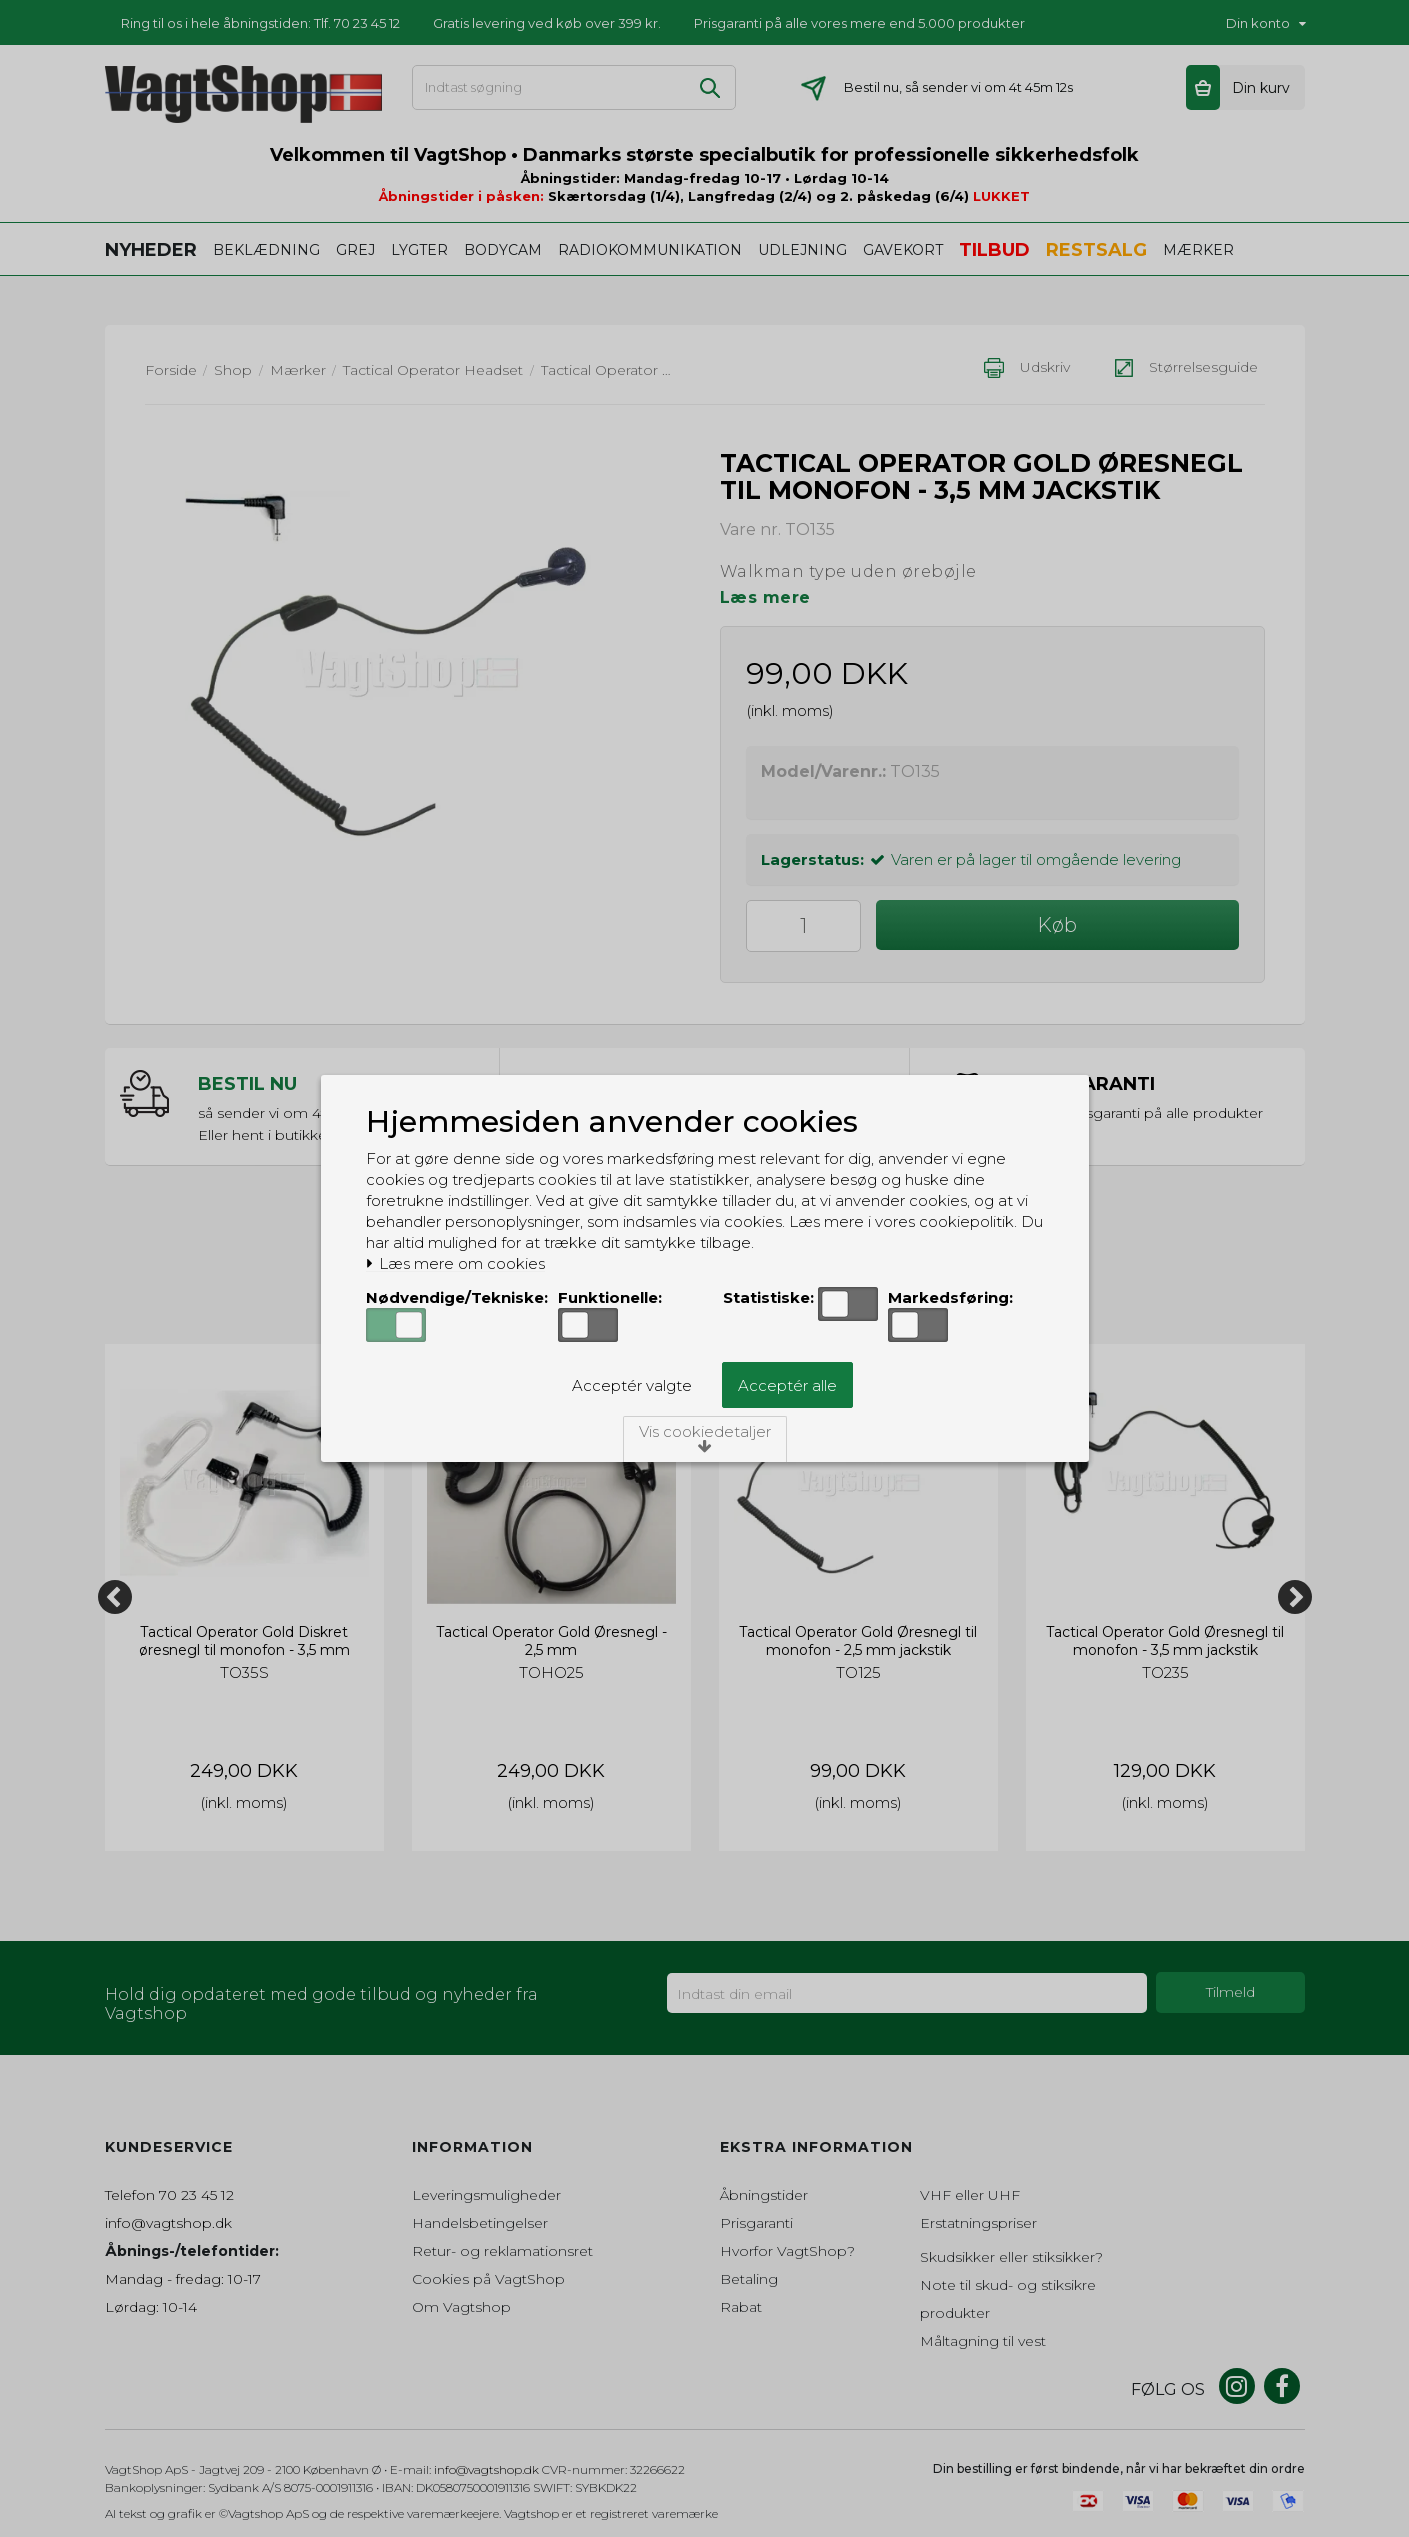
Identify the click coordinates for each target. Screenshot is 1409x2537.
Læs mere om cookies (455, 1264)
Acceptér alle (787, 1385)
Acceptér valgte (632, 1385)
